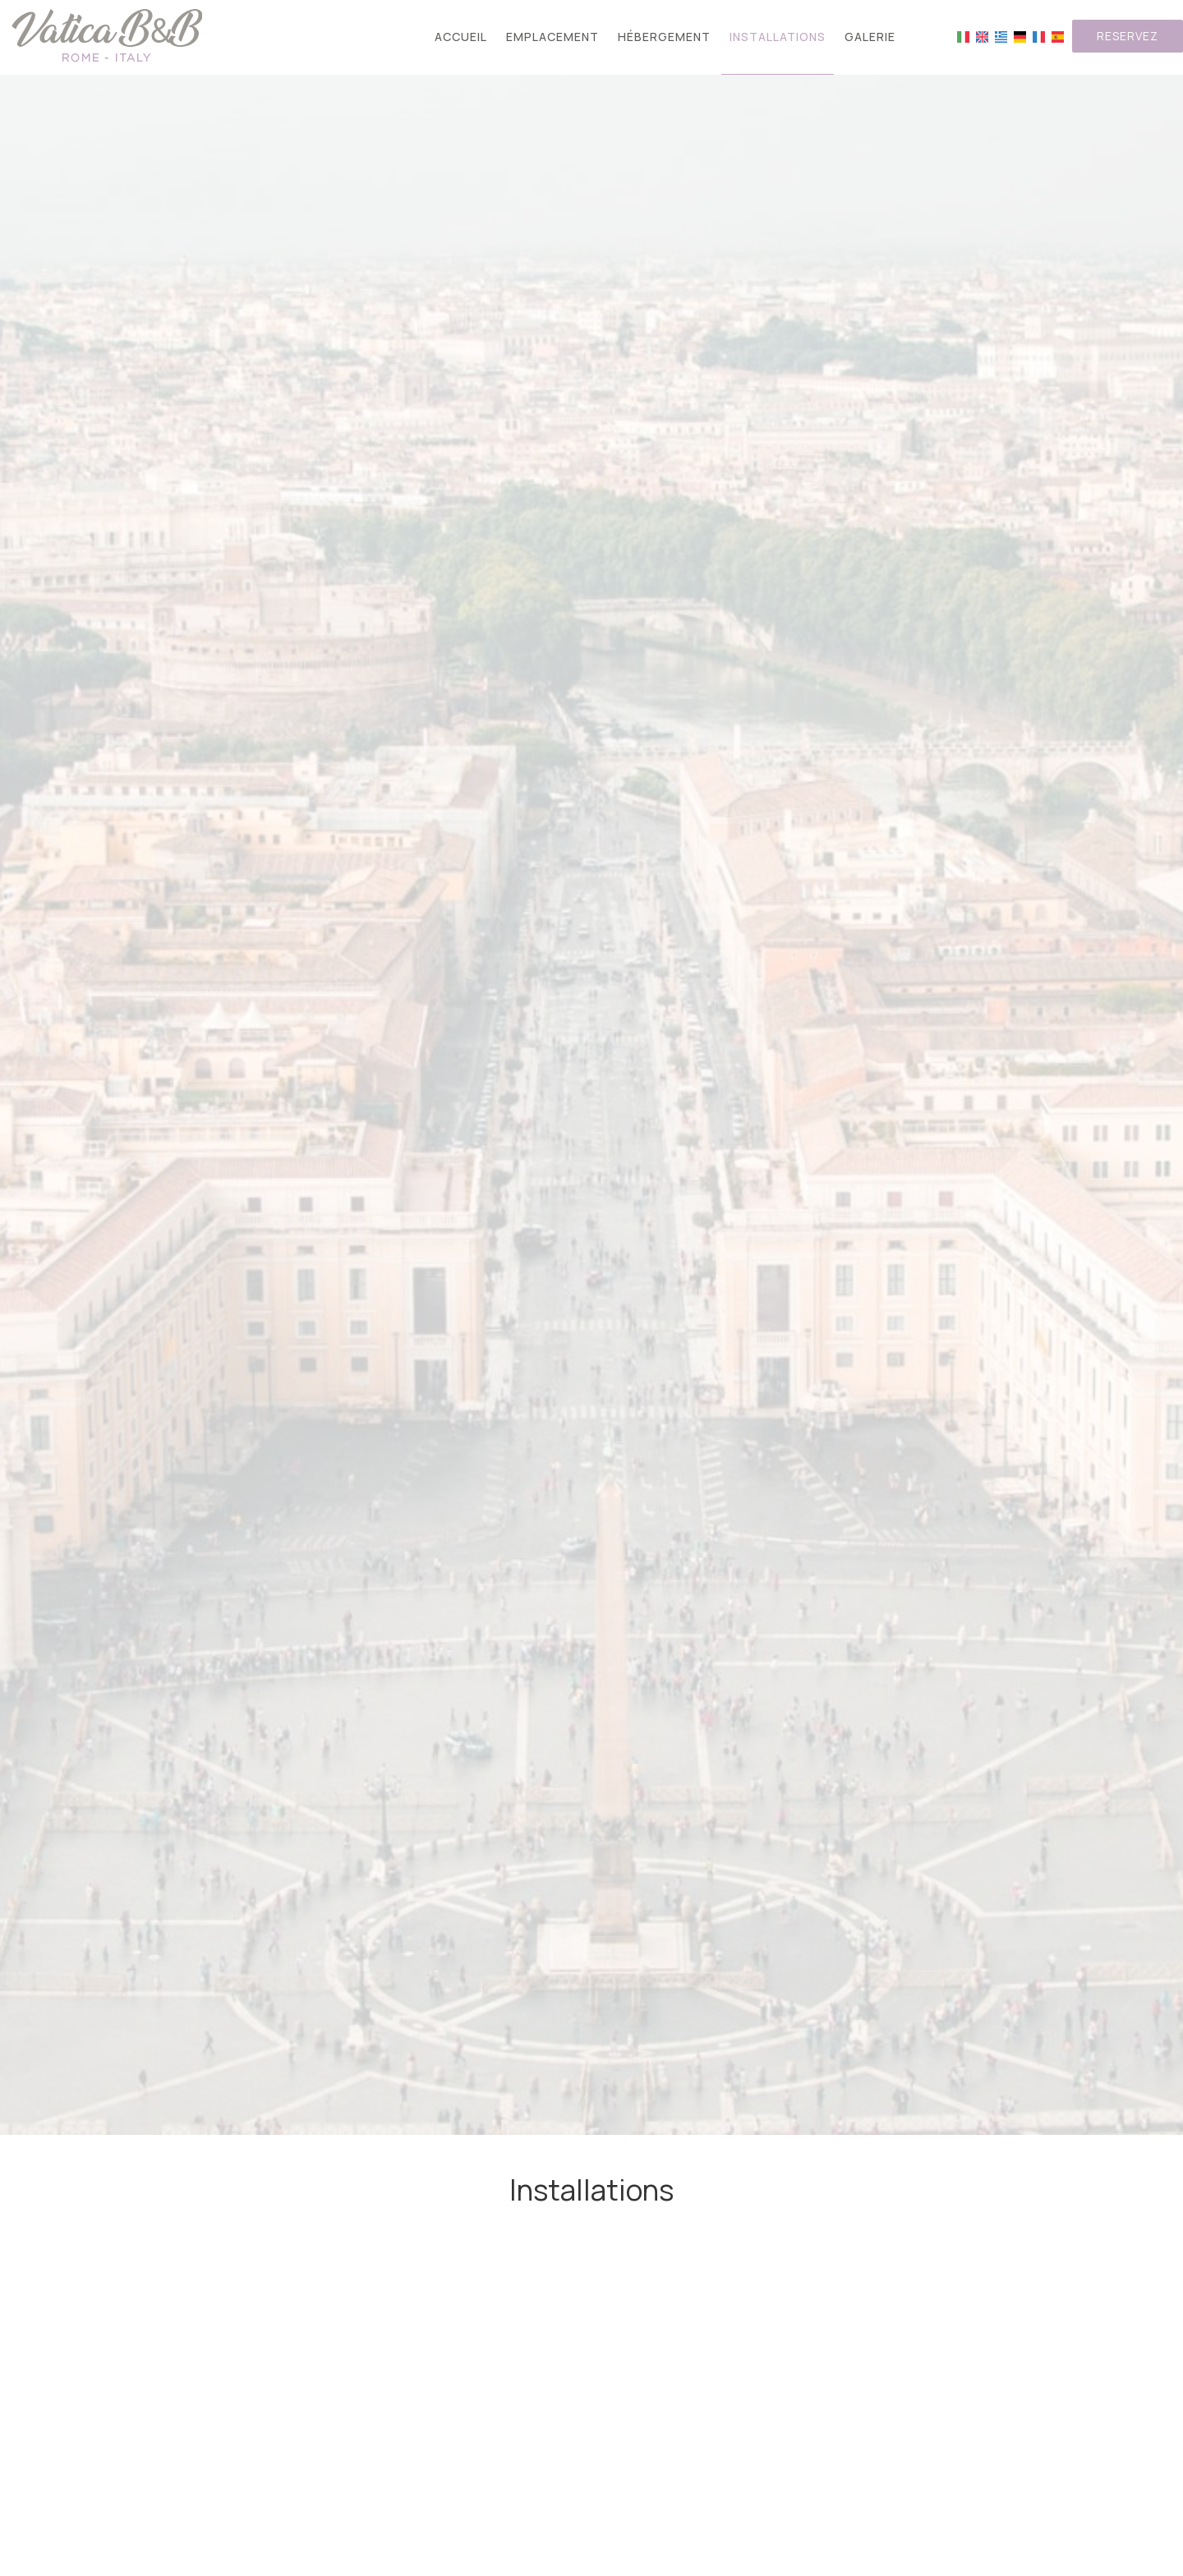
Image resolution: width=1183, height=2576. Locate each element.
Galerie (870, 36)
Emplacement (552, 36)
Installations (778, 36)
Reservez (1127, 36)
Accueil (461, 36)
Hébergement (664, 36)
